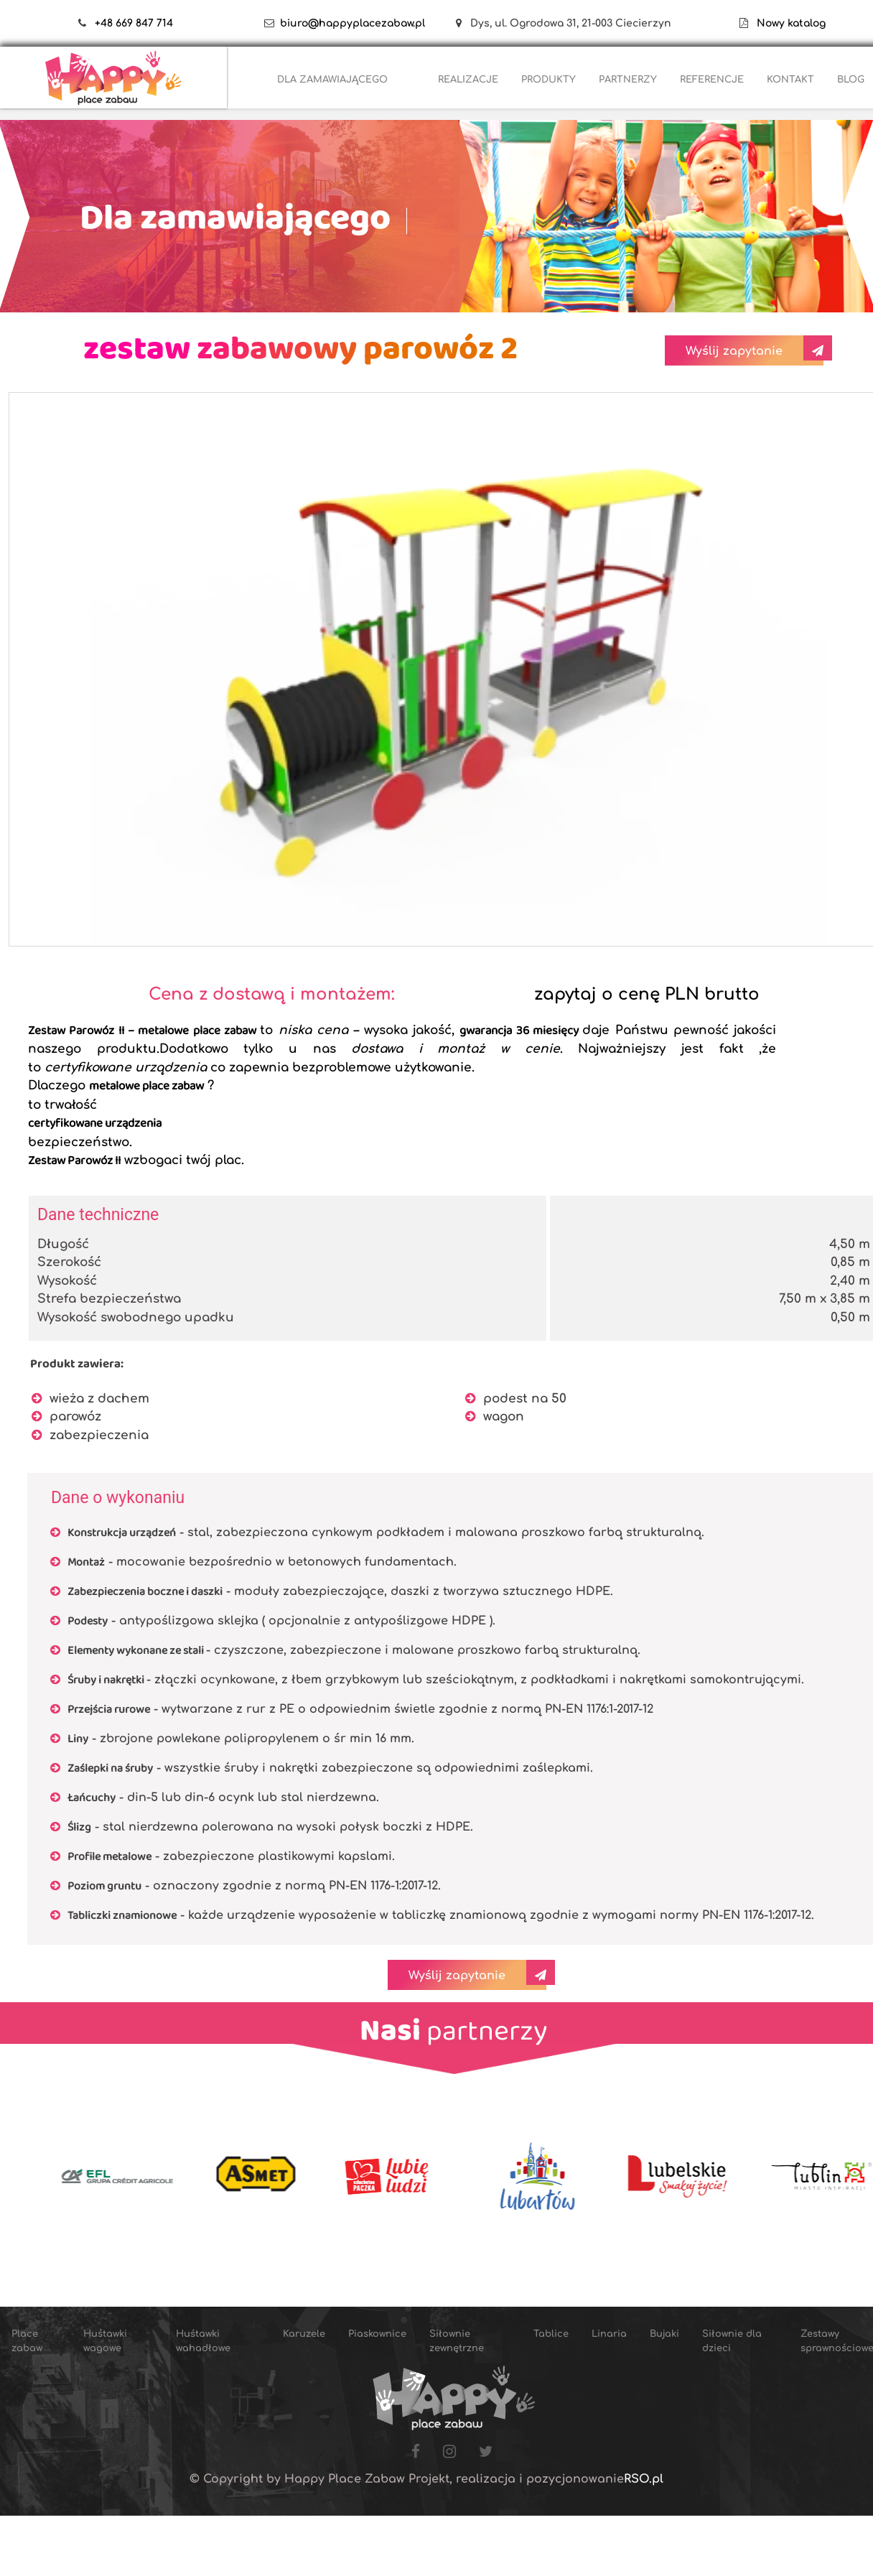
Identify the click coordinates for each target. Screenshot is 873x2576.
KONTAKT (790, 80)
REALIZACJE (468, 80)
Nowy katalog (787, 23)
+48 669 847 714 (134, 23)
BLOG (850, 80)
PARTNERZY (628, 80)
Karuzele (304, 2334)
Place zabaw (26, 2341)
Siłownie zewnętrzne (456, 2341)
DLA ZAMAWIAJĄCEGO (332, 80)
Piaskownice (377, 2334)
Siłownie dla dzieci (732, 2341)
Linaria (609, 2334)
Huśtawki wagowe (105, 2341)
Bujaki (664, 2334)
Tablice (551, 2334)
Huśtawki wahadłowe (203, 2341)
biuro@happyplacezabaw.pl (352, 23)
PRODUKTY (548, 80)
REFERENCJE (712, 80)
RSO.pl (643, 2479)
